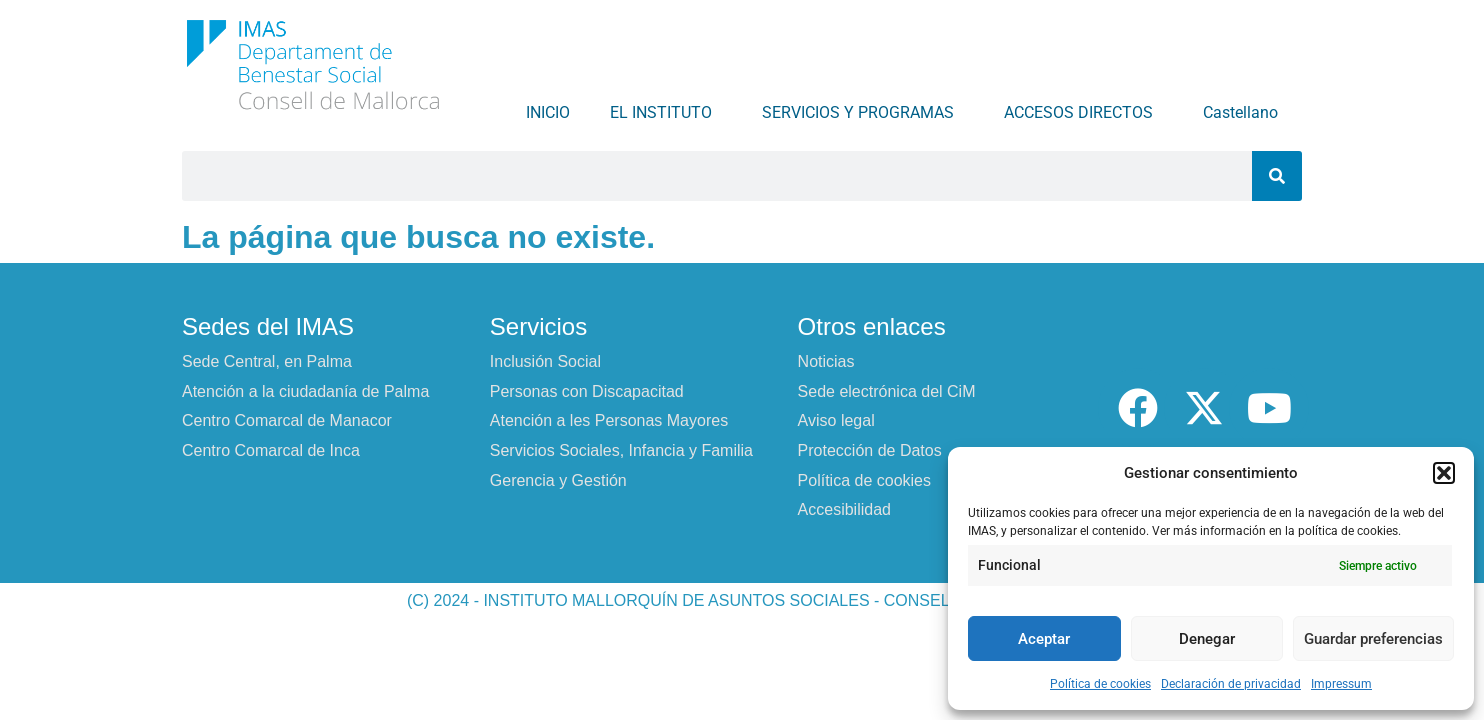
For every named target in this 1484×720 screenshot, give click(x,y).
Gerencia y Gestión (558, 480)
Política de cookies (1100, 684)
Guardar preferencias (1373, 639)
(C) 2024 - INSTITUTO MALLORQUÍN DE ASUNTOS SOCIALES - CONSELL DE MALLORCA (742, 600)
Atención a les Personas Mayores (609, 420)
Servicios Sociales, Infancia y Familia (621, 450)
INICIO (548, 112)
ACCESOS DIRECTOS (1083, 113)
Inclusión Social (545, 361)
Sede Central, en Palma (267, 361)
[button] (1444, 473)
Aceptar (1044, 639)
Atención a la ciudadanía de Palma (305, 391)
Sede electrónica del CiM (887, 391)
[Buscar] (1277, 176)
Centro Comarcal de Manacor (287, 420)
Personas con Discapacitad (587, 391)
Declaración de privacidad (1231, 684)
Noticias (826, 361)
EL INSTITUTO (666, 113)
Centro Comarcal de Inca (271, 450)
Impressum (1341, 684)
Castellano (1245, 113)
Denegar (1207, 639)
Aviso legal (836, 420)
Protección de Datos (870, 450)
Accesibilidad (844, 509)
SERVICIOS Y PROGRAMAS (863, 113)
